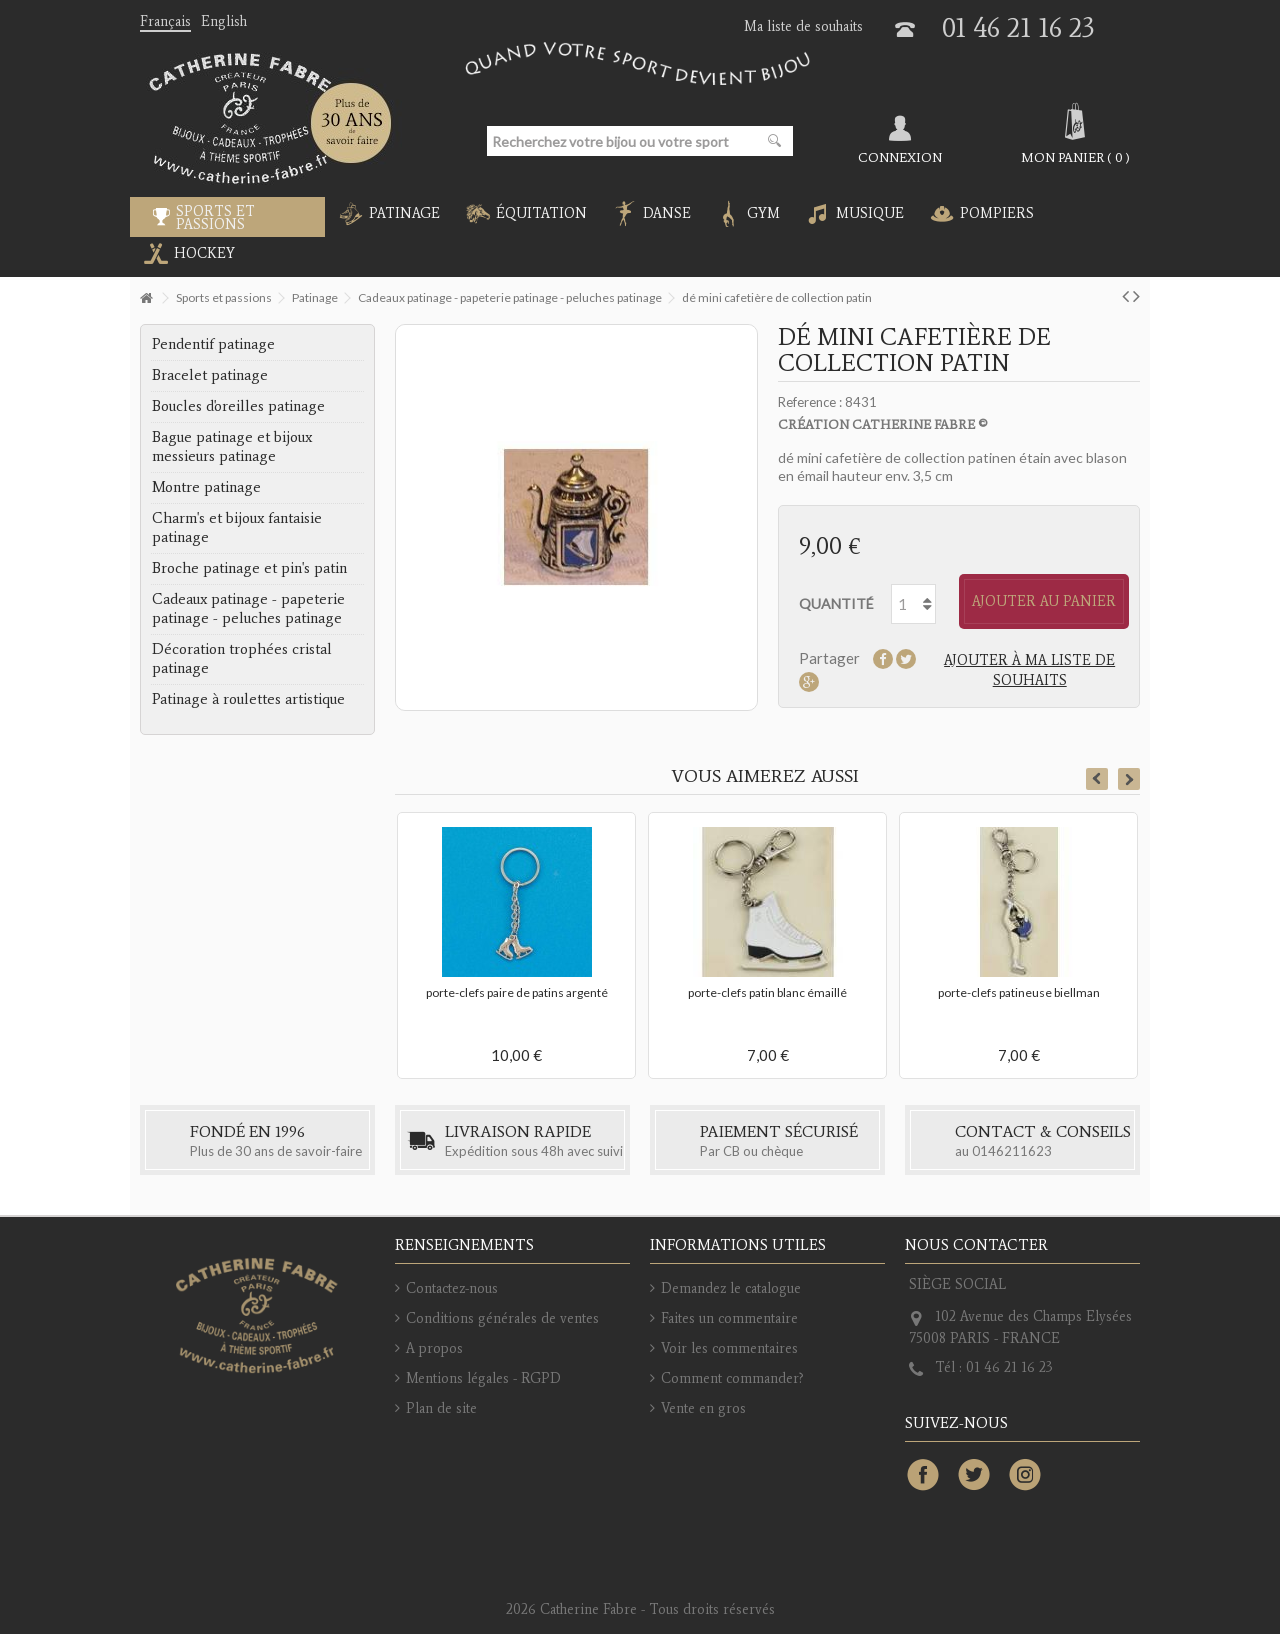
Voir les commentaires (729, 1348)
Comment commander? (732, 1378)
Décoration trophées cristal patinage (242, 658)
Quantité (836, 603)
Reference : (810, 402)
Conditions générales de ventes (502, 1318)
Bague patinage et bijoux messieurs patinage (232, 446)
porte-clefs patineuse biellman (1019, 992)
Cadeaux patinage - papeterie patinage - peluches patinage (248, 608)
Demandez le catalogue (731, 1288)
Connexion (900, 157)
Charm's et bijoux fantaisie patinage (237, 527)
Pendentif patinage (213, 344)
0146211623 (1012, 1151)
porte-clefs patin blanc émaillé (767, 992)
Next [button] (1129, 779)
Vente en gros (703, 1408)
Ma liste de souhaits (803, 26)
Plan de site (441, 1408)
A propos (434, 1348)
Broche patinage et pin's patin (249, 568)
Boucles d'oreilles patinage (238, 406)
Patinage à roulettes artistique (248, 699)
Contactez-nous (452, 1288)
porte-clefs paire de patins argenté (517, 992)
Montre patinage (206, 487)
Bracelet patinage (210, 375)
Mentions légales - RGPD (483, 1378)
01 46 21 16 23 (1018, 27)
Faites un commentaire (729, 1318)
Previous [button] (1097, 779)
